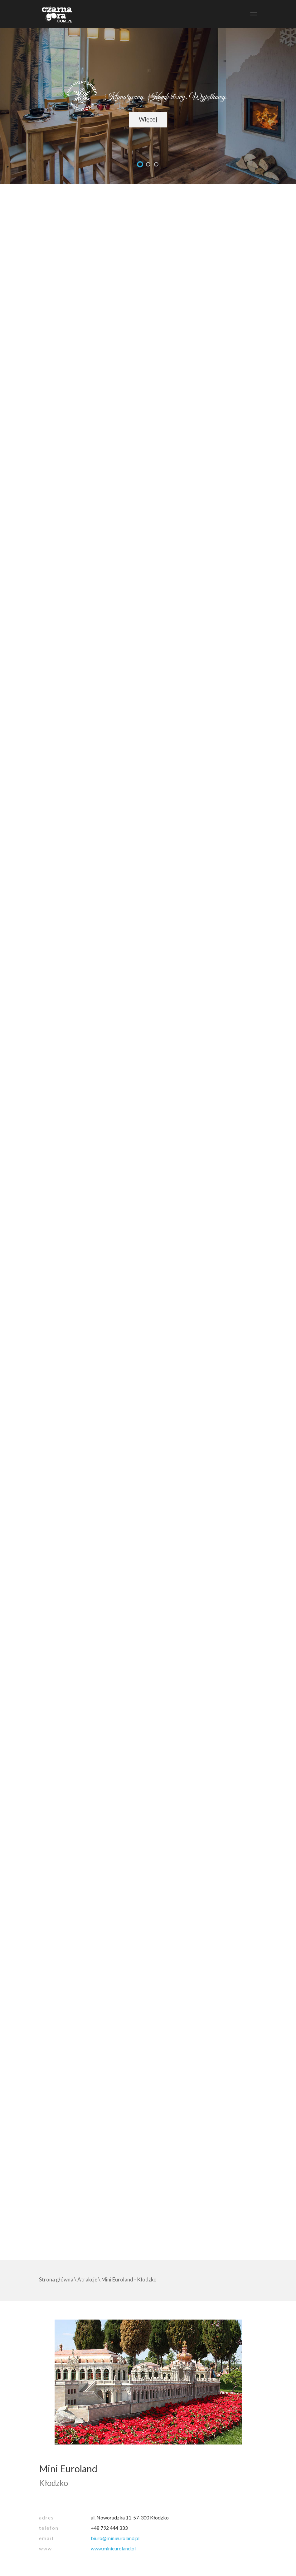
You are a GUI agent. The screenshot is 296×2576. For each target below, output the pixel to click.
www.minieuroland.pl (113, 2548)
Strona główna (56, 2279)
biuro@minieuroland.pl (115, 2538)
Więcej (148, 119)
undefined (140, 164)
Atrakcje (87, 2279)
